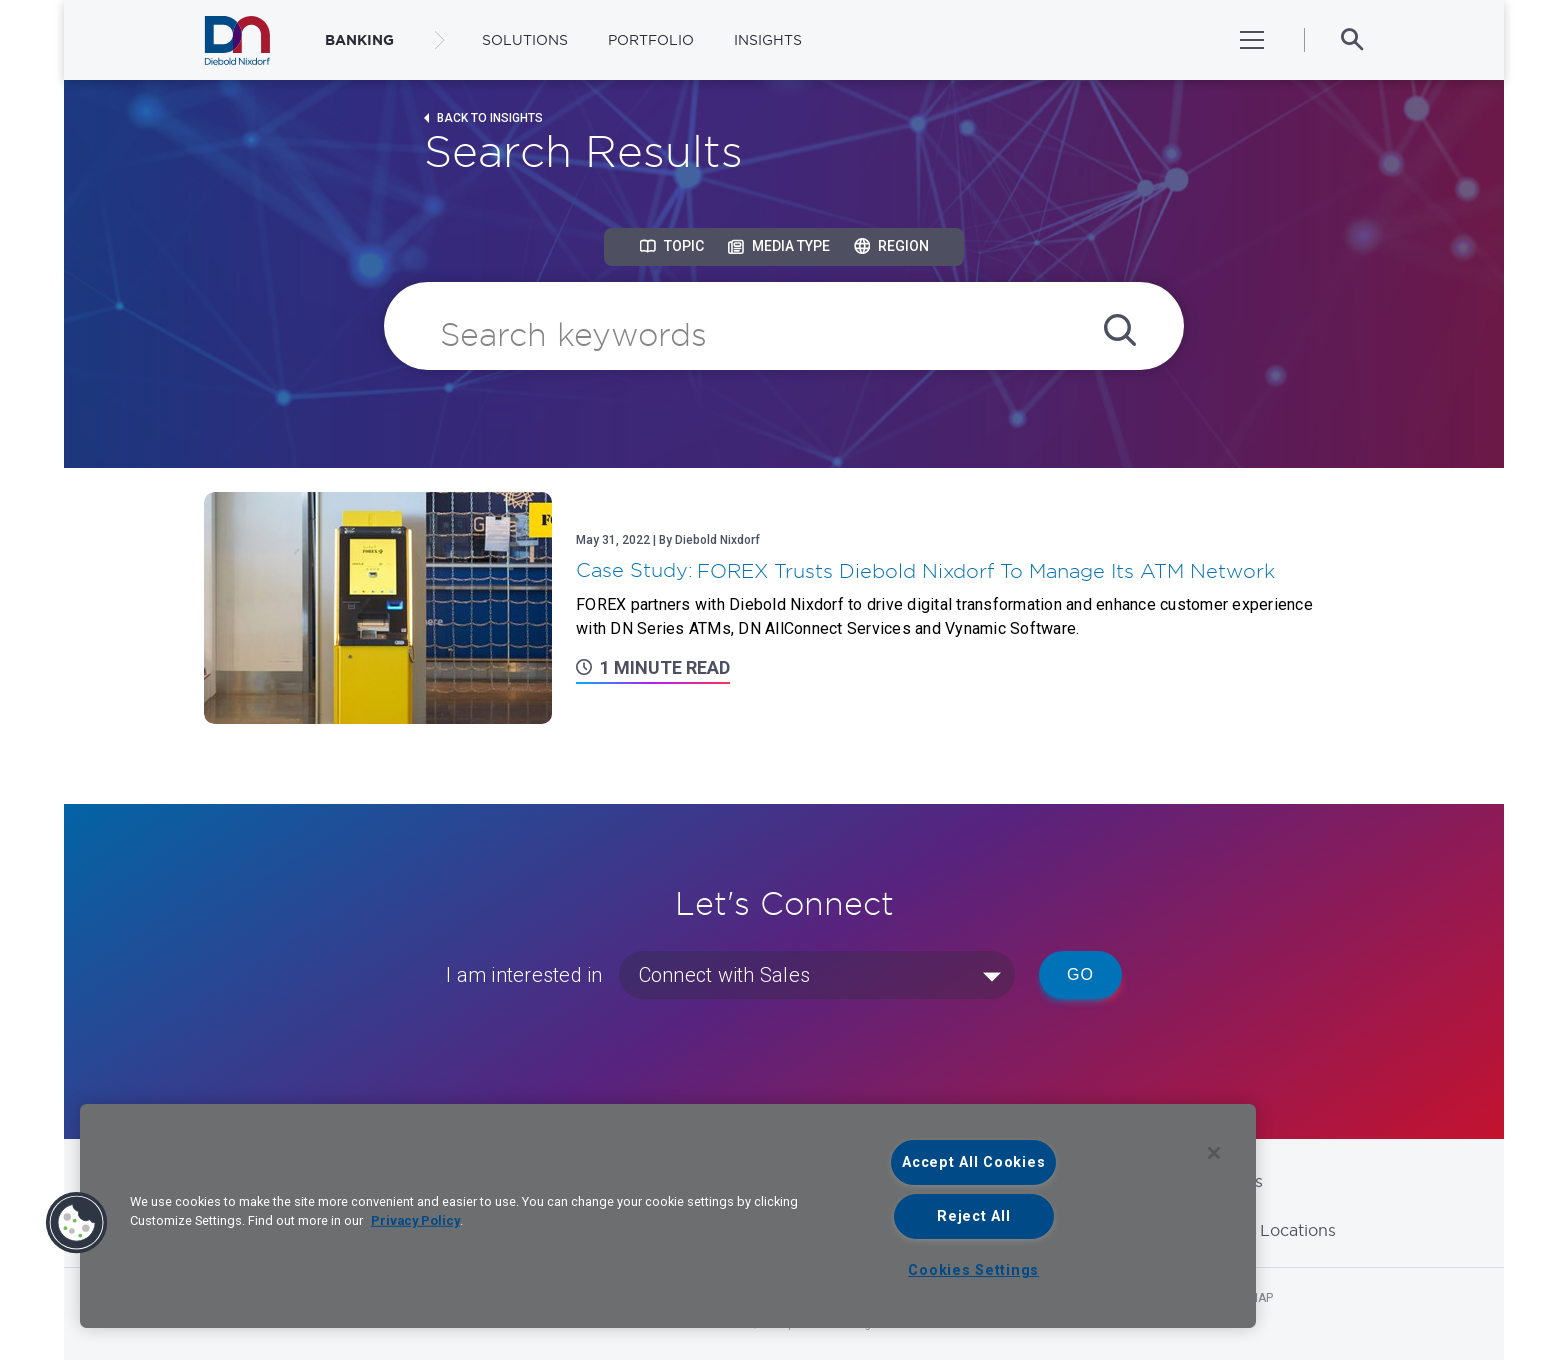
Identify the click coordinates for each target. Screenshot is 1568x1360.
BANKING (359, 40)
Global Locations (1270, 1230)
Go (1080, 974)
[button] (77, 1223)
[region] (668, 1216)
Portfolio (651, 40)
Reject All (973, 1216)
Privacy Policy (415, 1220)
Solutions (525, 40)
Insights (768, 40)
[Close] (1214, 1153)
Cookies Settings (973, 1270)
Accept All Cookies (973, 1162)
